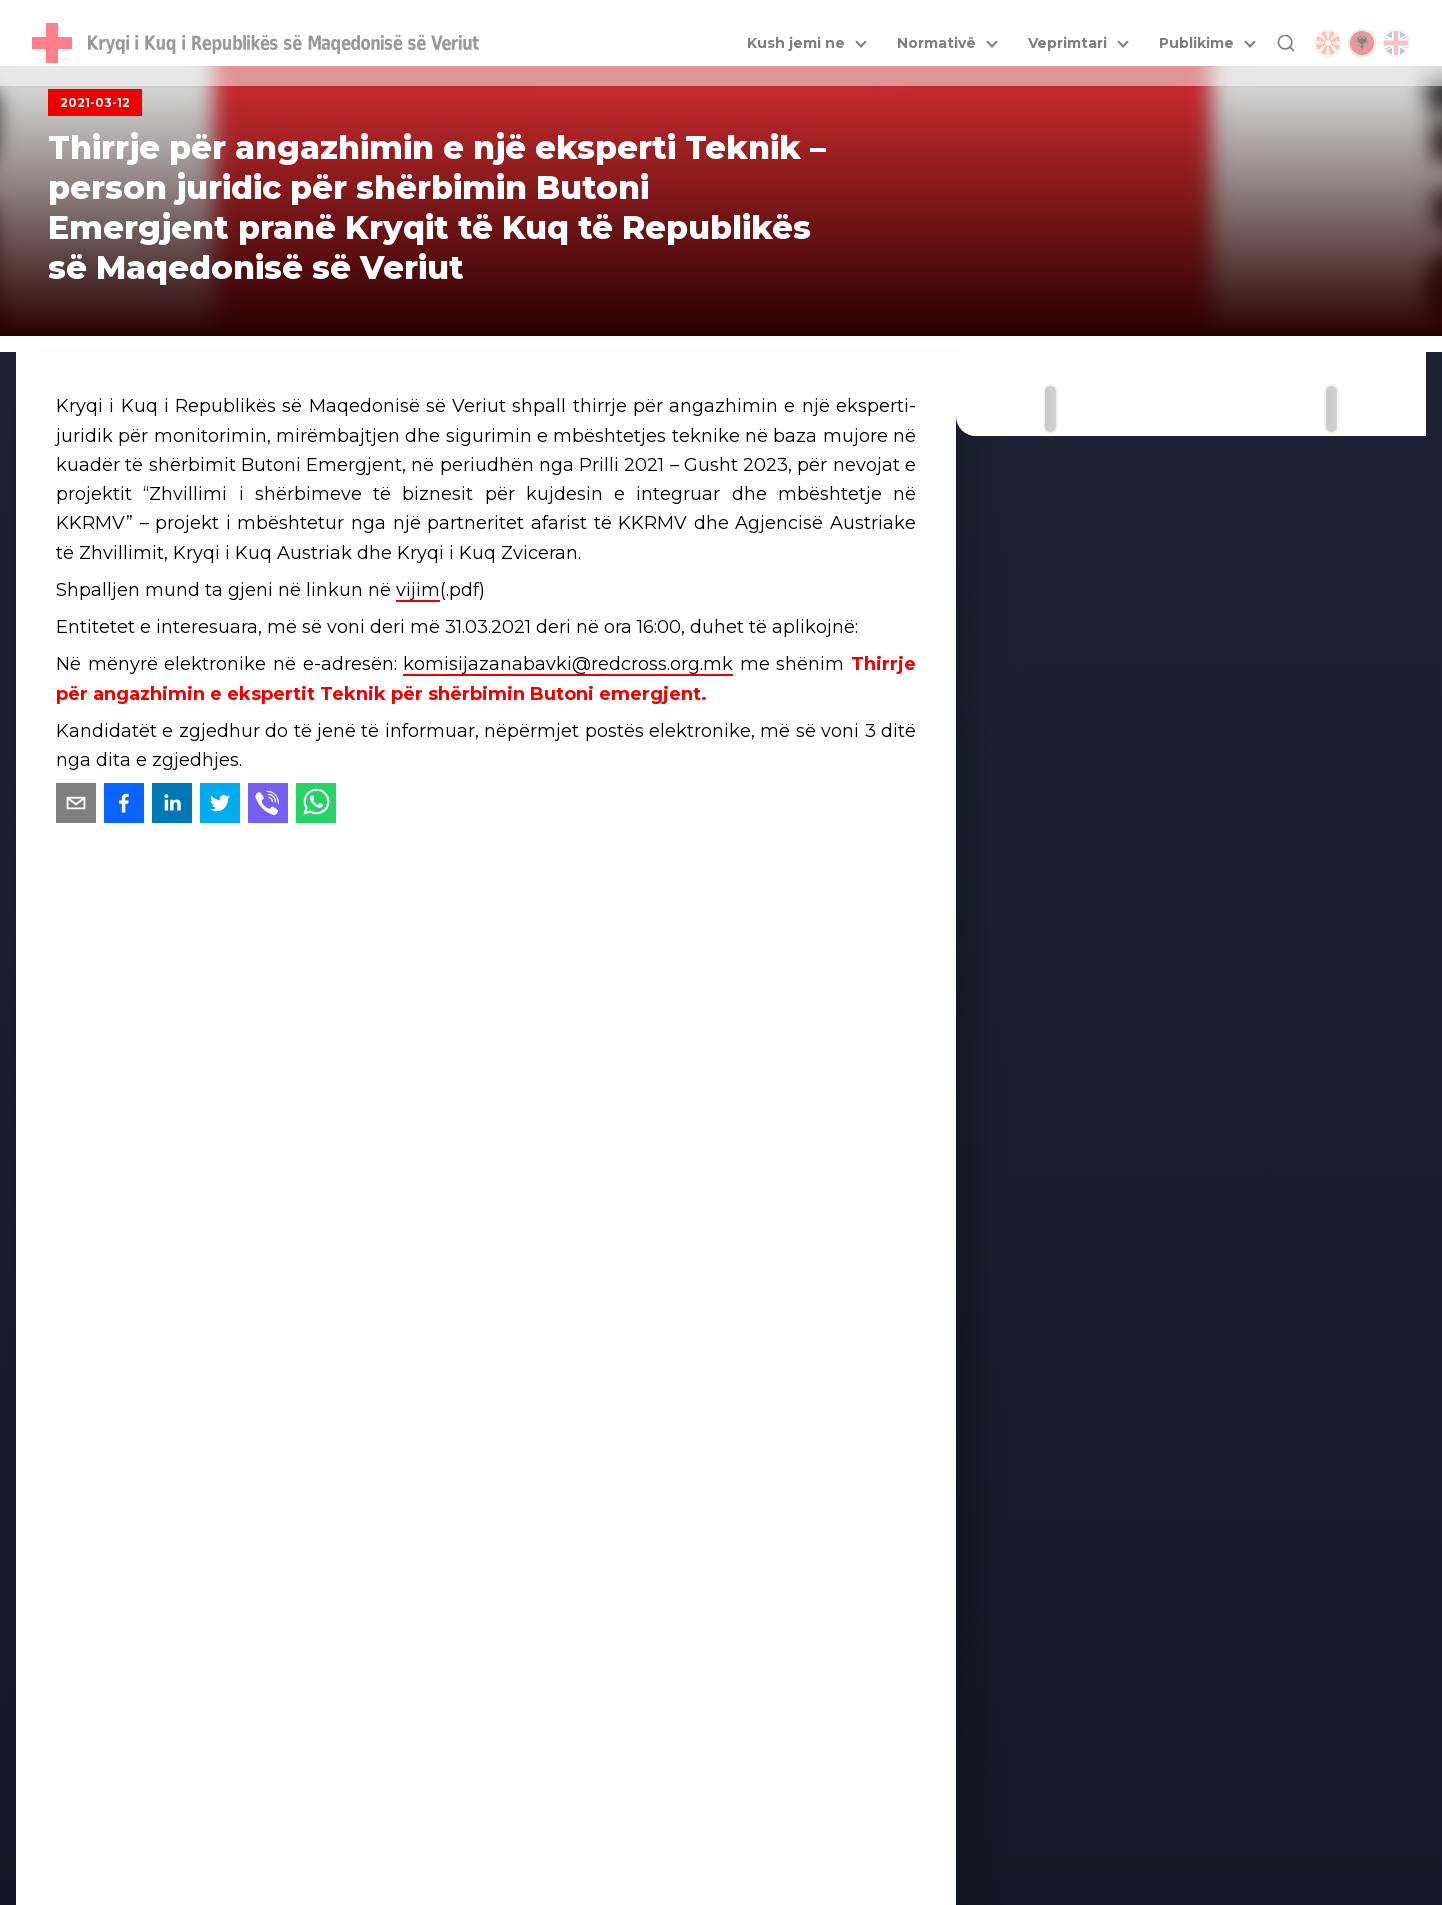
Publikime (1196, 43)
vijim (418, 590)
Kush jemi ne (796, 43)
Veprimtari (1067, 43)
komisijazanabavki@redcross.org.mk (568, 664)
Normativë (936, 43)
